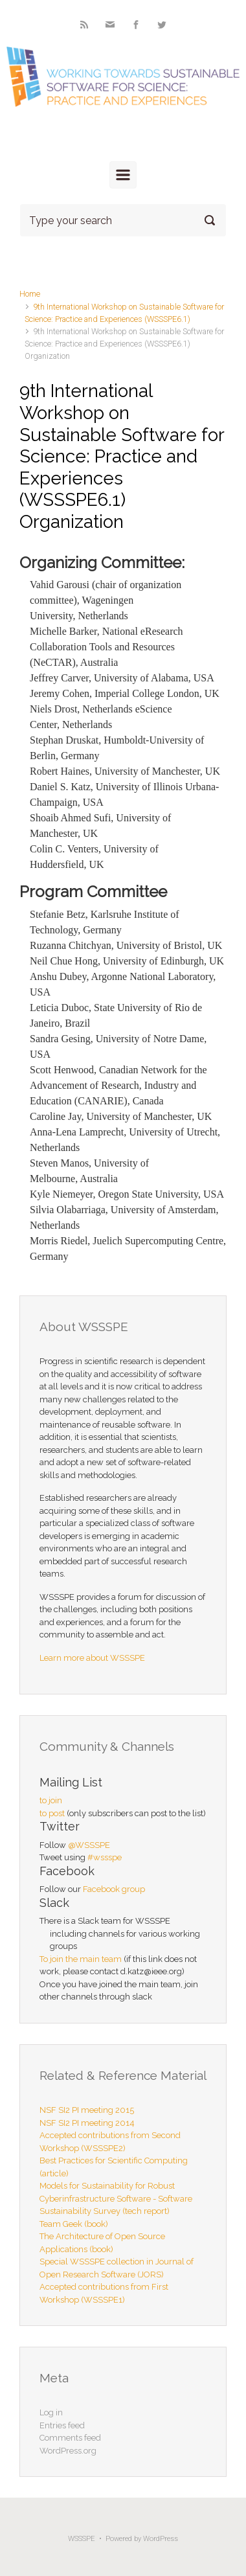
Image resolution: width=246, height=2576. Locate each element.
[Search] (123, 220)
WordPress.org (67, 2451)
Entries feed (62, 2425)
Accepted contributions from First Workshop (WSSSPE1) (103, 2293)
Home (29, 294)
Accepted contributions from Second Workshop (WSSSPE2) (110, 2141)
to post (52, 1813)
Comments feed (70, 2438)
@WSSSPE (89, 1845)
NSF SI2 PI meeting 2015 (86, 2110)
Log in (51, 2412)
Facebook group (114, 1889)
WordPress (160, 2539)
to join (50, 1800)
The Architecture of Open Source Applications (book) (102, 2242)
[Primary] (123, 174)
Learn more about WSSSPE (92, 1658)
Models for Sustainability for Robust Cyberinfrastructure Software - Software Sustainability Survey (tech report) (115, 2198)
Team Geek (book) (73, 2224)
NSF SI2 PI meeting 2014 (87, 2123)
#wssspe (104, 1857)
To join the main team (80, 1959)
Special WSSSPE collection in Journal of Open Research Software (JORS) (116, 2268)
